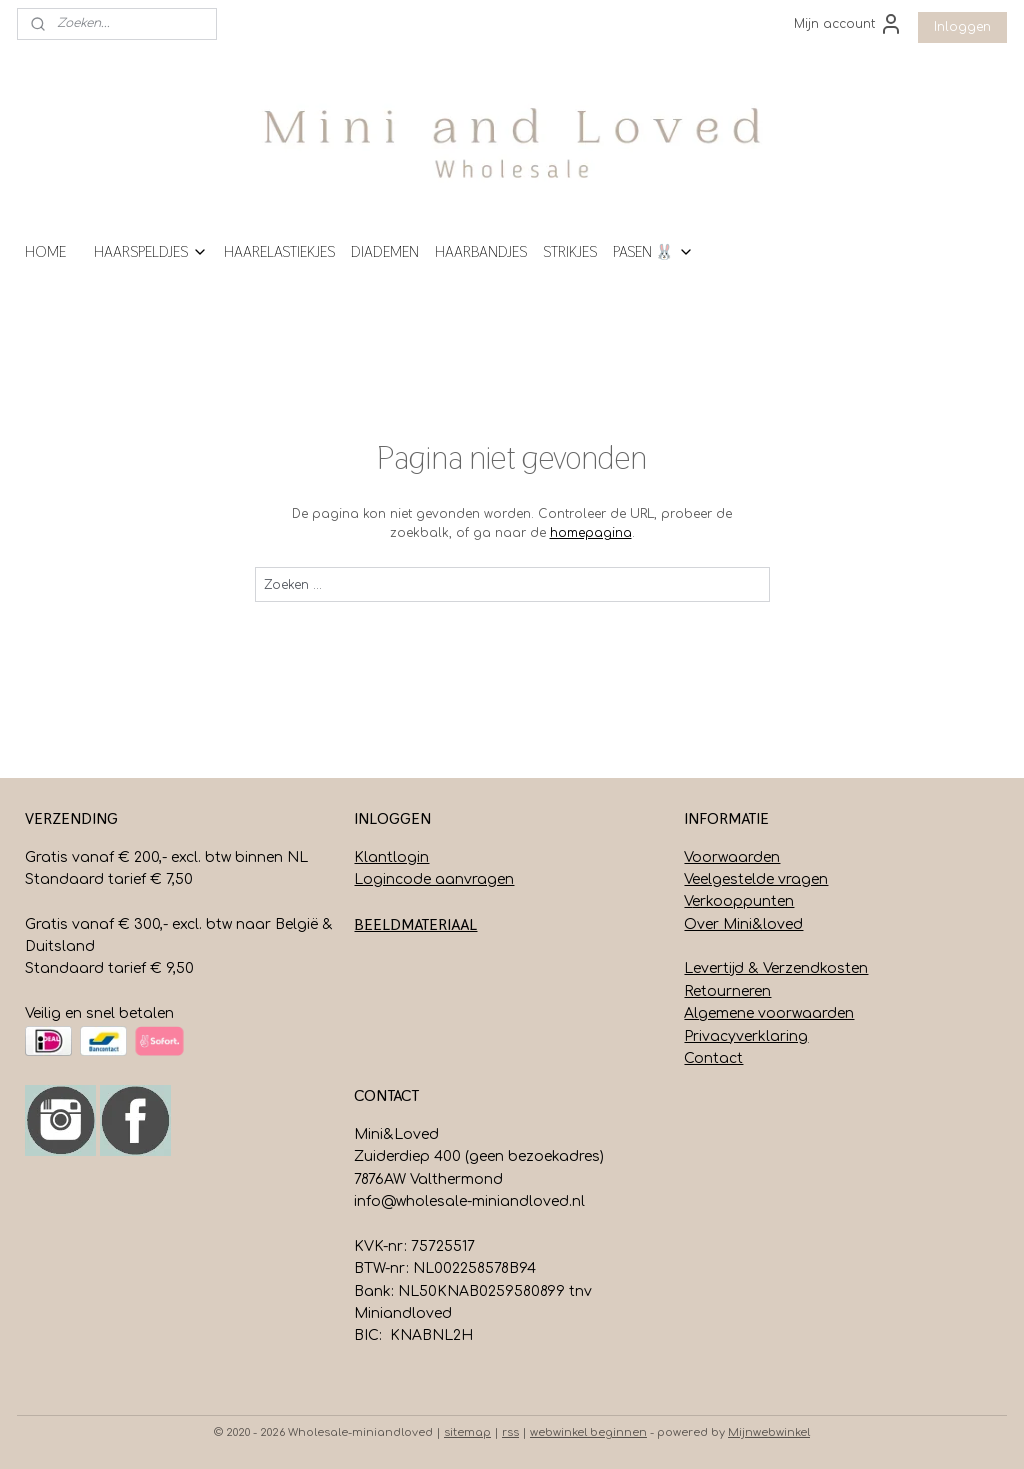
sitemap (467, 1432)
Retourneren (727, 991)
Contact (713, 1058)
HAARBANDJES (481, 251)
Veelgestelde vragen (756, 879)
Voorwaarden (732, 857)
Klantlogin (391, 857)
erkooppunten (743, 901)
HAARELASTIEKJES (279, 251)
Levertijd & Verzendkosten (776, 968)
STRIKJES (570, 251)
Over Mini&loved (743, 924)
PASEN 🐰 (653, 251)
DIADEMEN (385, 251)
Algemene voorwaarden (769, 1013)
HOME (45, 251)
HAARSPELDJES (151, 251)
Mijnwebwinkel (769, 1432)
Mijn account (848, 24)
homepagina (591, 533)
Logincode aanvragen (434, 879)
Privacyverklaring (746, 1036)
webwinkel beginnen (588, 1432)
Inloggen (962, 27)
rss (510, 1432)
